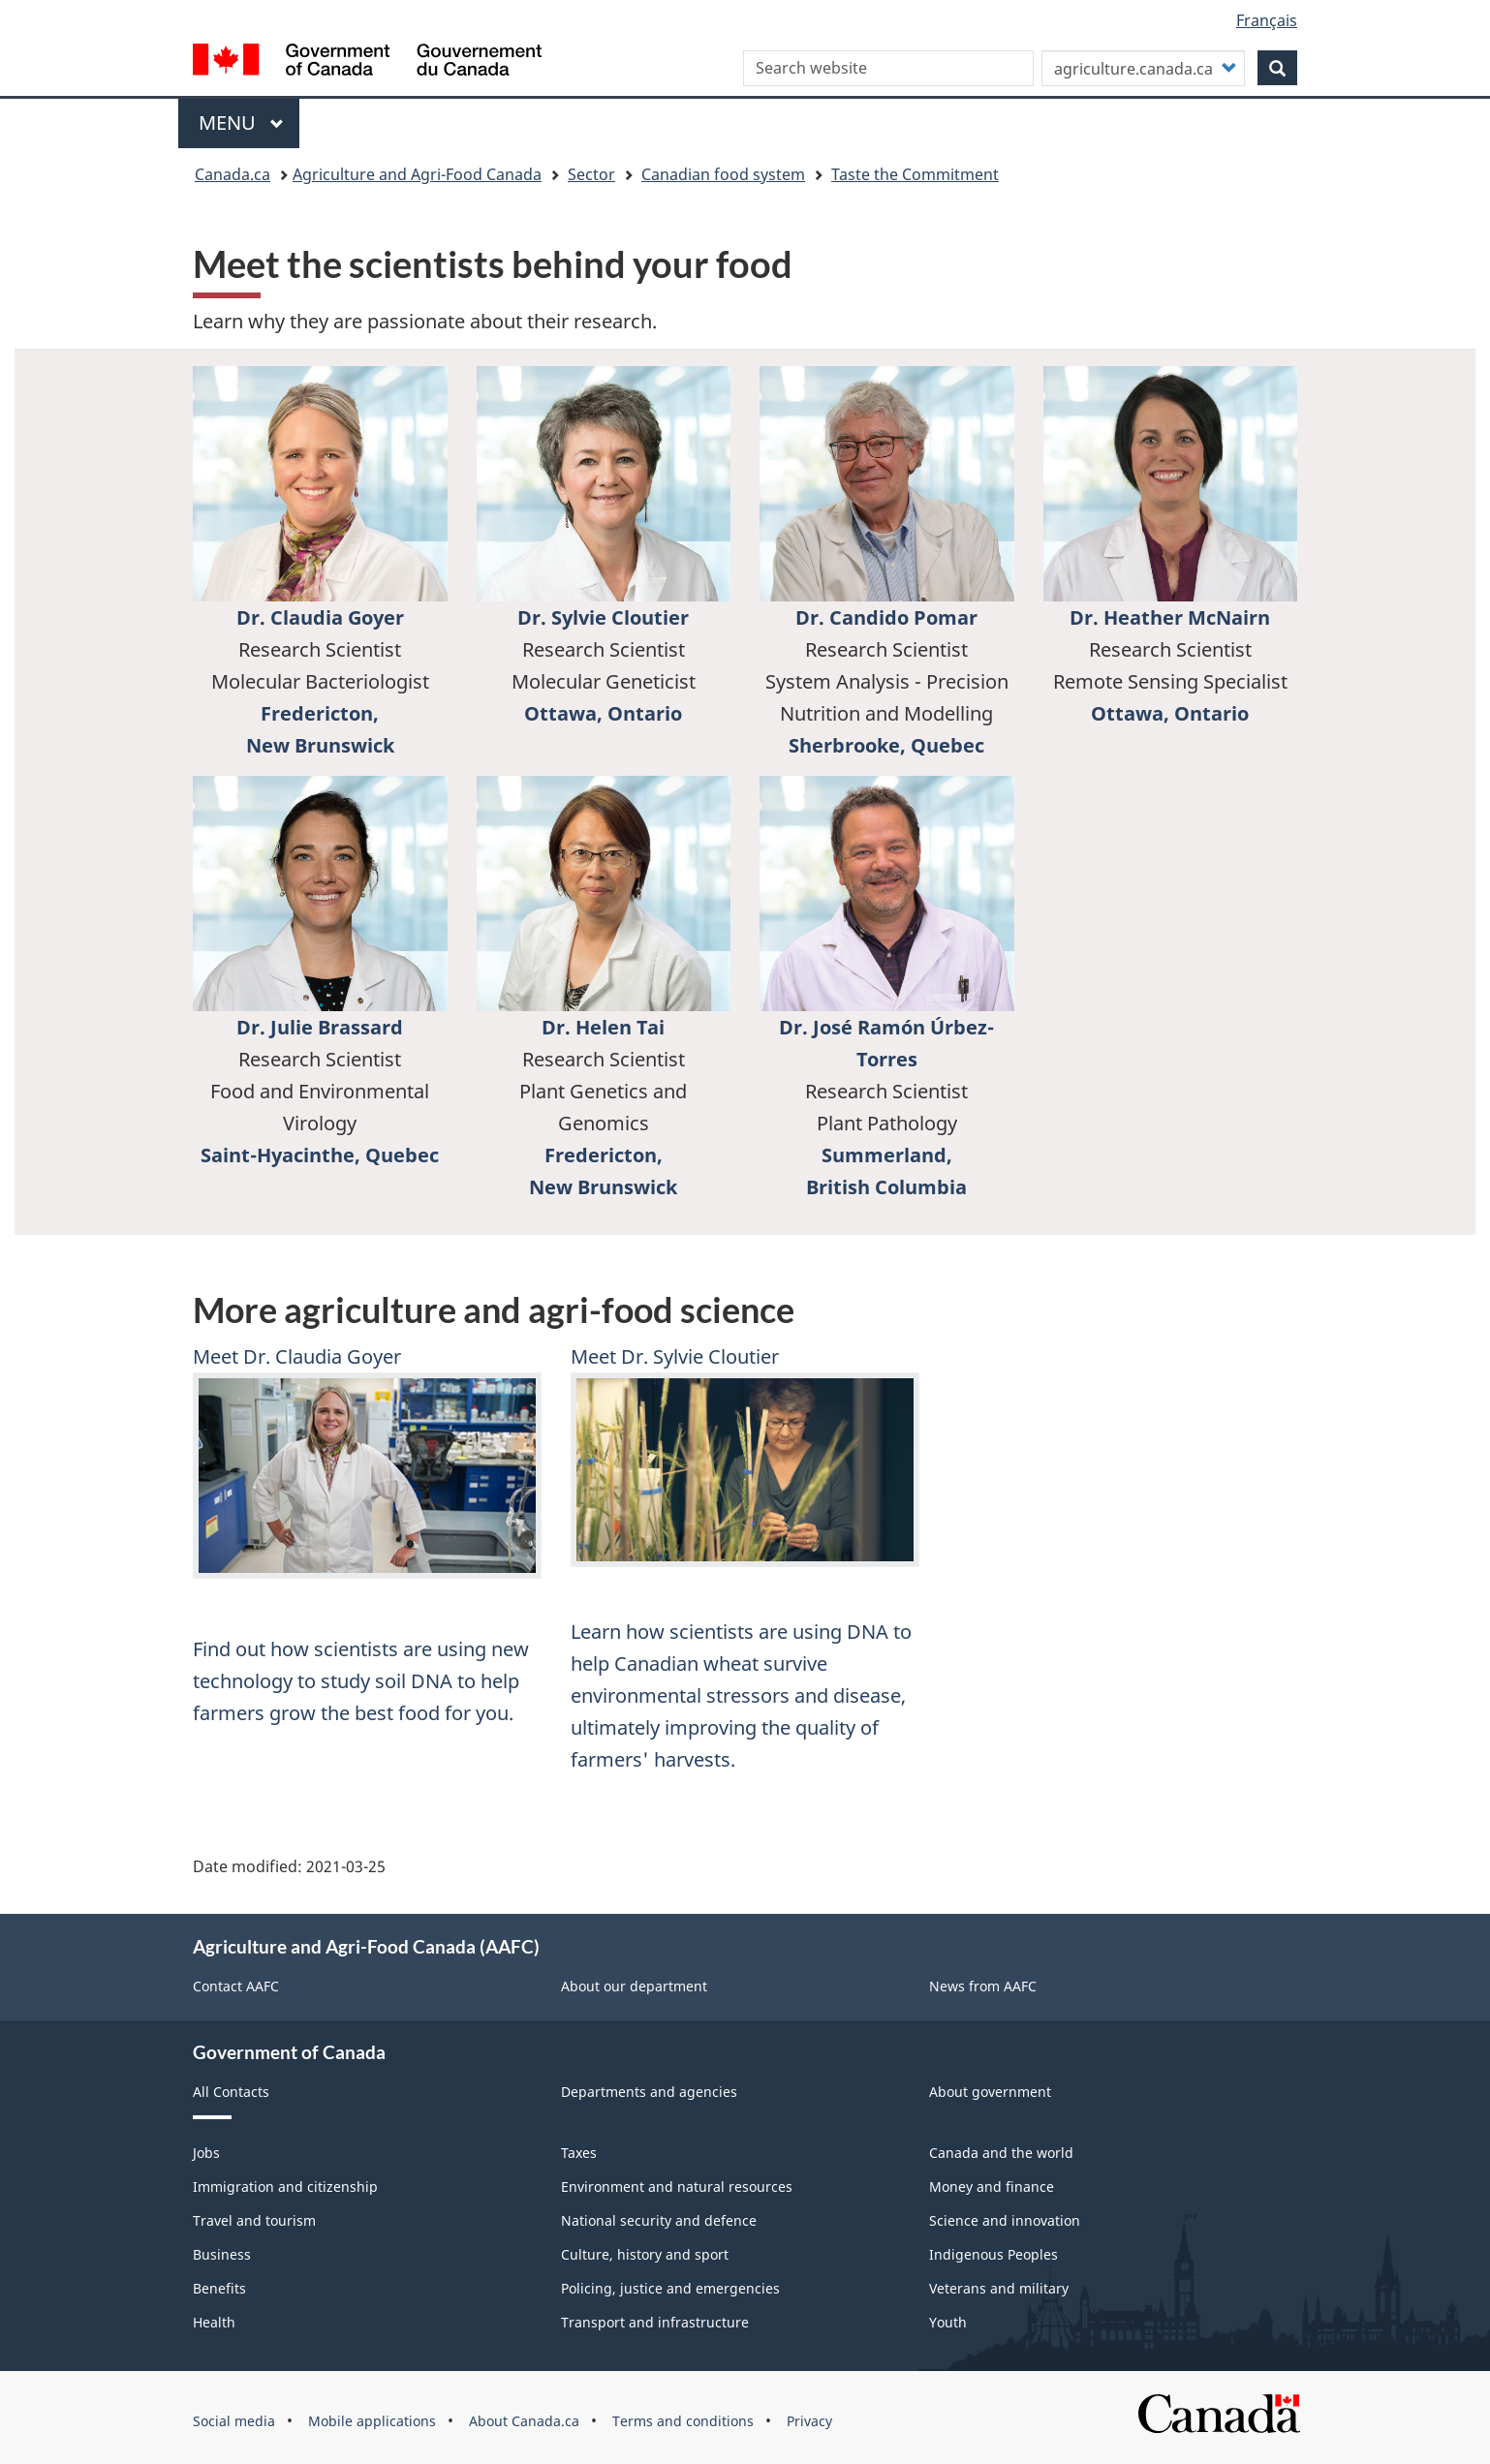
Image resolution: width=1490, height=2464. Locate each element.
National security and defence (659, 2220)
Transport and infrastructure (655, 2322)
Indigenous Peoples (993, 2254)
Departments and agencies (649, 2091)
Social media (234, 2421)
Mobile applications (372, 2421)
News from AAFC (983, 1986)
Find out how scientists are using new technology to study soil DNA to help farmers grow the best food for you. (361, 1681)
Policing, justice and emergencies (670, 2288)
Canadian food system (723, 174)
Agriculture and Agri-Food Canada (417, 174)
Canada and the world (1001, 2152)
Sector (591, 174)
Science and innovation (1004, 2220)
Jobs (206, 2152)
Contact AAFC (236, 1986)
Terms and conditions (683, 2421)
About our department (634, 1986)
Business (222, 2254)
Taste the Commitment (915, 174)
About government (990, 2091)
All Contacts (231, 2091)
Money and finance (991, 2186)
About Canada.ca (524, 2421)
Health (214, 2322)
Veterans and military (999, 2288)
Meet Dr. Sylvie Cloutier (675, 1356)
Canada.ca (232, 174)
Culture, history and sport (645, 2254)
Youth (948, 2322)
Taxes (579, 2152)
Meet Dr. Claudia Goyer (297, 1356)
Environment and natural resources (676, 2186)
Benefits (219, 2288)
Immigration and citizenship (285, 2186)
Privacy (809, 2421)
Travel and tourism (254, 2220)
